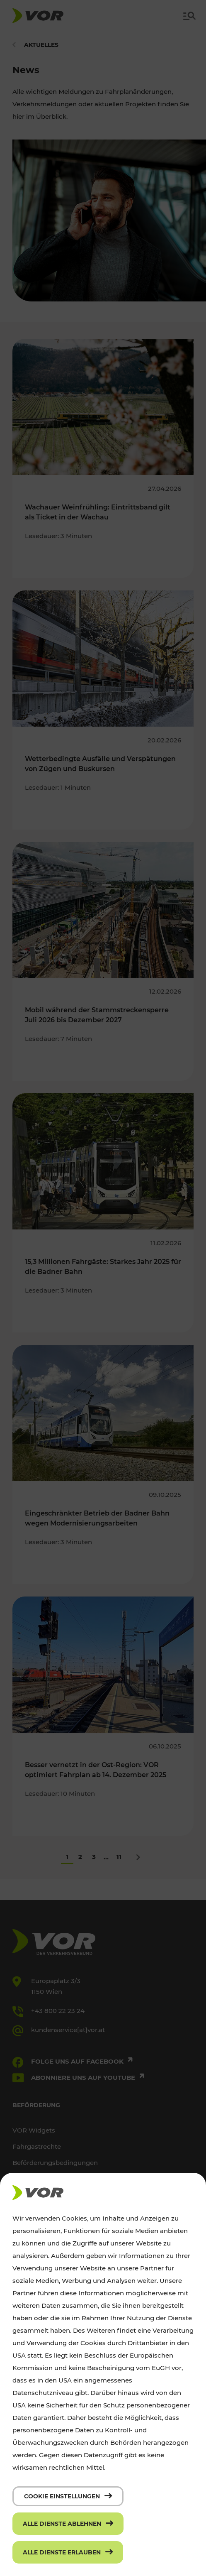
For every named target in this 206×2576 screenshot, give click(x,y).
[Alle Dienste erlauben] (67, 2552)
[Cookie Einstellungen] (68, 2496)
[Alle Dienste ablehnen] (68, 2523)
